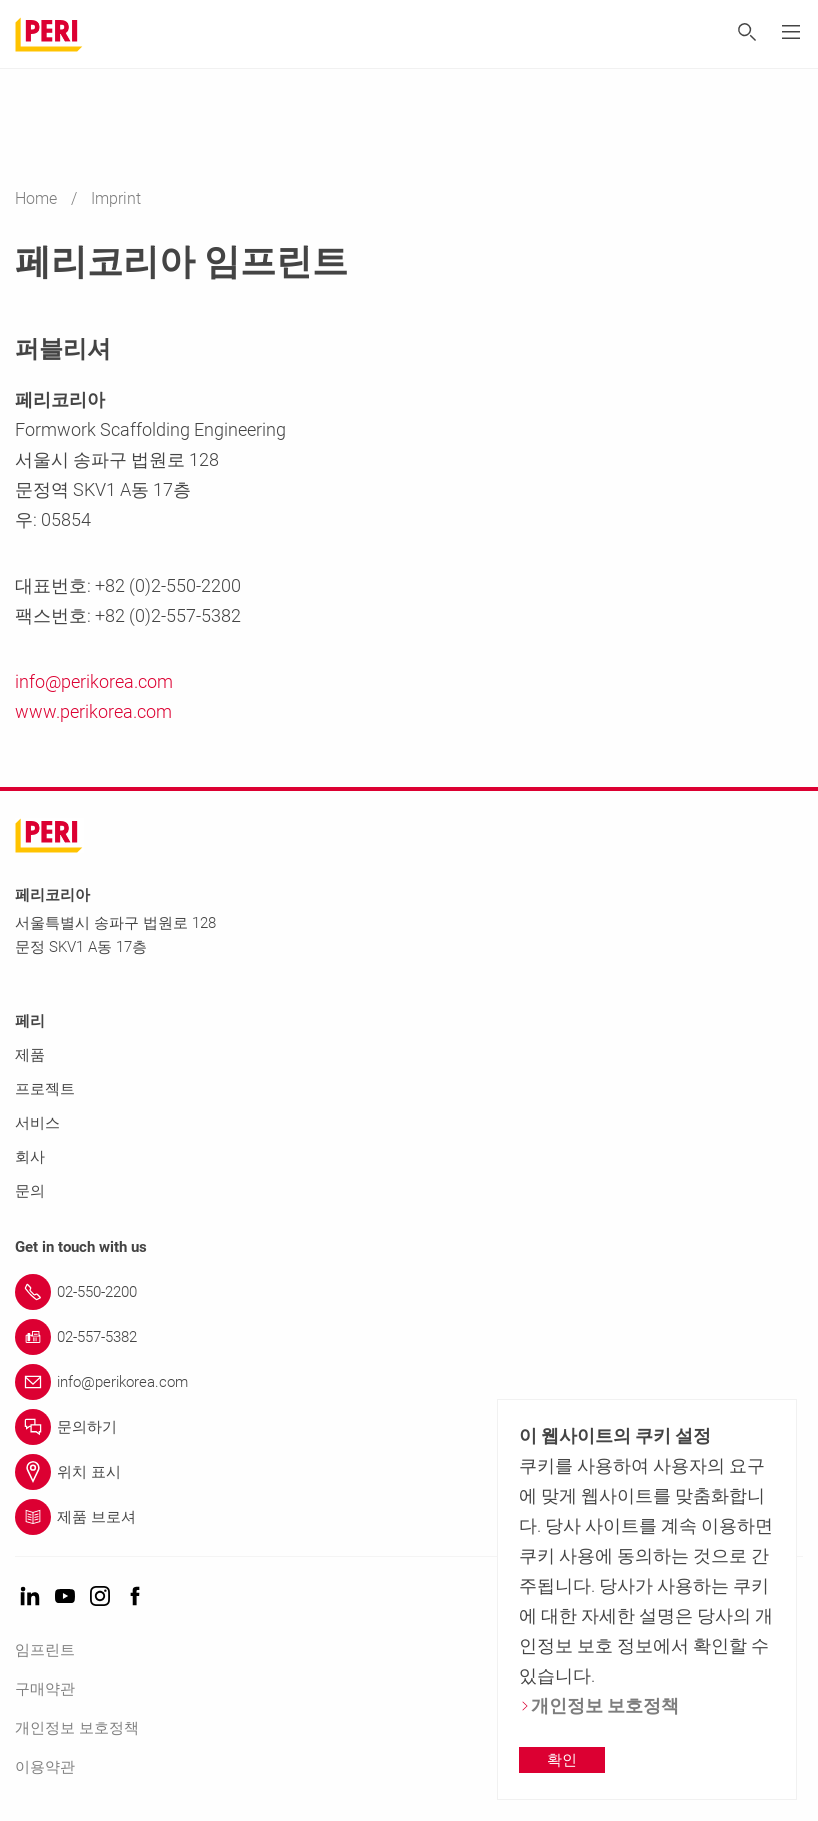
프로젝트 (45, 1089)
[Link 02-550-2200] (409, 1292)
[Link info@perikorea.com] (409, 1382)
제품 (30, 1055)
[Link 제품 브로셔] (409, 1517)
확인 (562, 1760)
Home (38, 198)
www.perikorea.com (93, 711)
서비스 (37, 1123)
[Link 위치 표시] (409, 1472)
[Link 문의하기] (409, 1427)
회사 (30, 1157)
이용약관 (45, 1767)
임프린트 (45, 1650)
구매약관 (45, 1689)
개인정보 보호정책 (77, 1728)
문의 (30, 1191)
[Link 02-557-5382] (409, 1337)
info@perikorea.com (94, 681)
